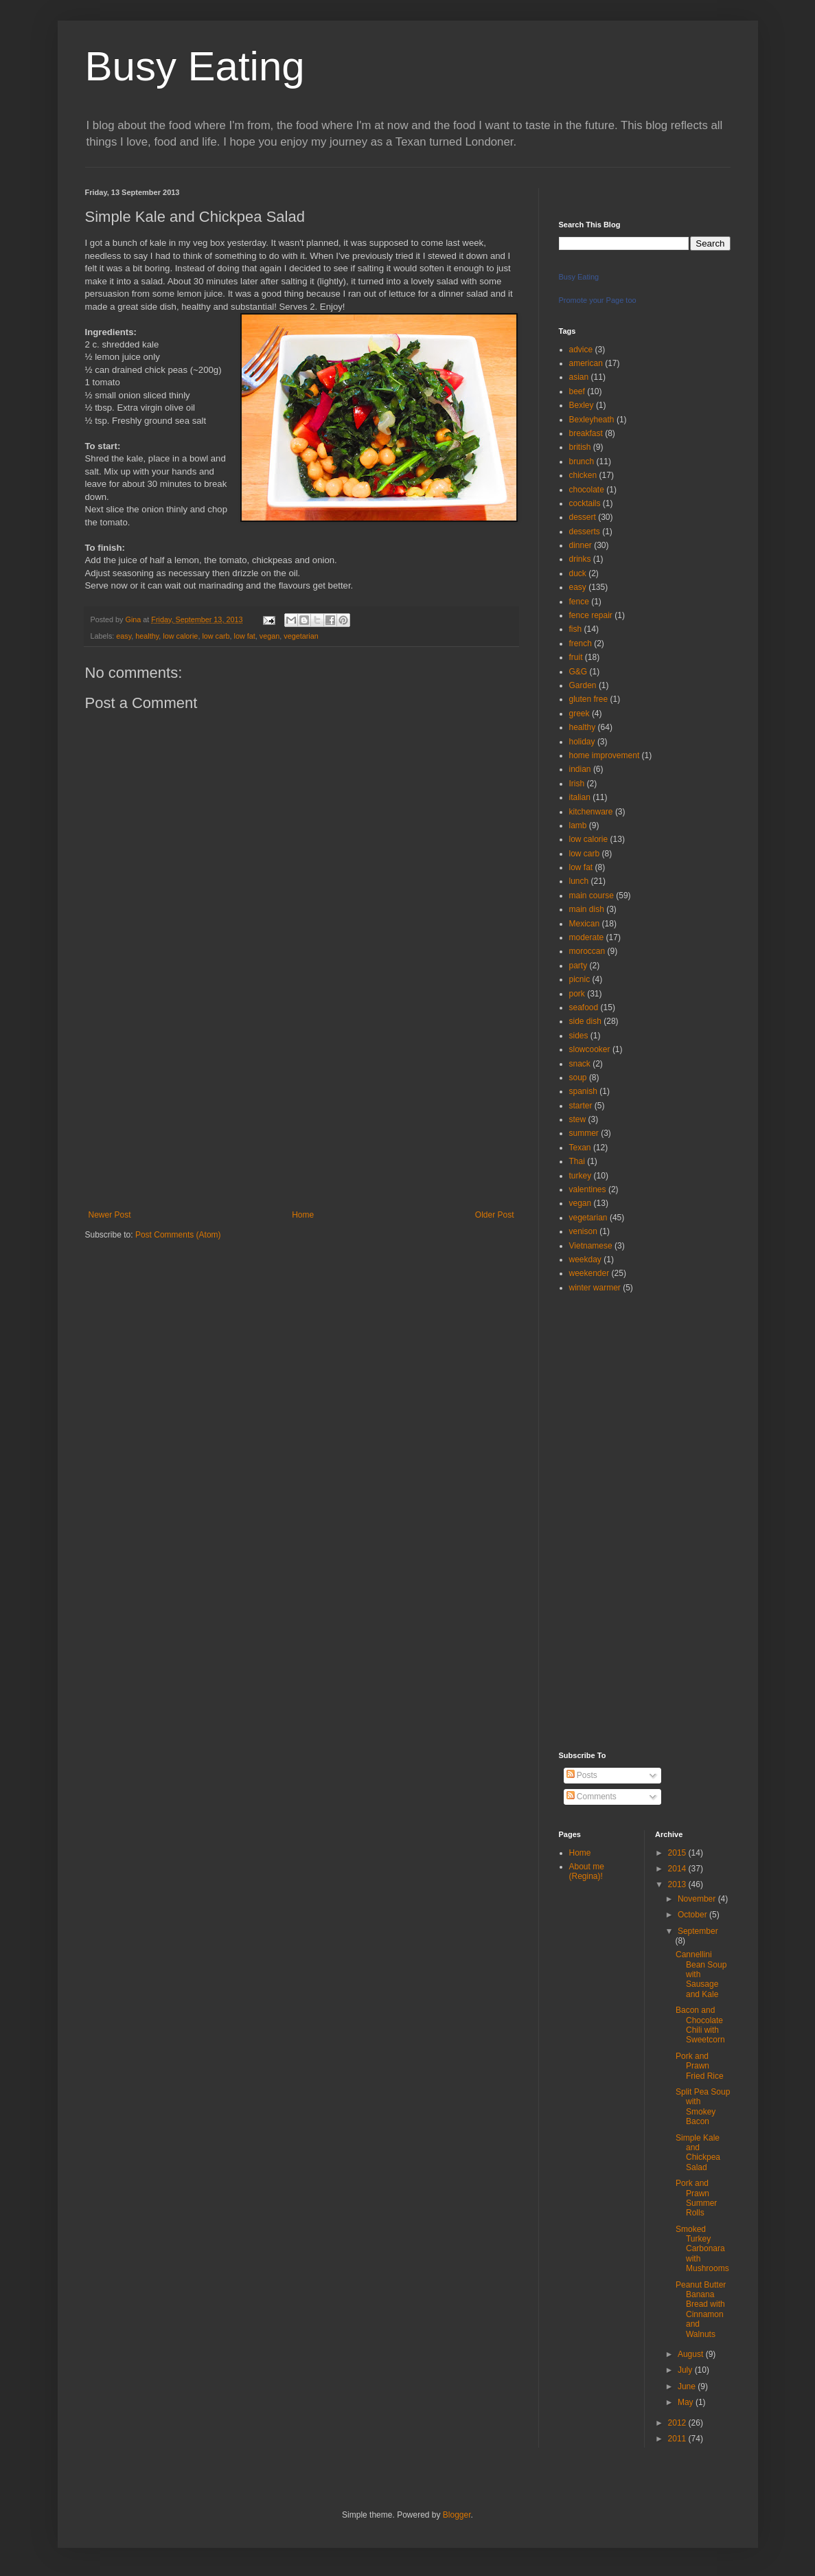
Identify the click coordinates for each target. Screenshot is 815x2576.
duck (577, 573)
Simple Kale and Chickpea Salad (698, 2152)
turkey (580, 1176)
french (580, 643)
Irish (577, 783)
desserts (584, 531)
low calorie (180, 636)
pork (577, 994)
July (686, 2370)
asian (579, 377)
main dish (586, 909)
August (692, 2354)
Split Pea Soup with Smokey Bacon (703, 2106)
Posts (581, 1775)
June (688, 2386)
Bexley (581, 405)
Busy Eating (195, 66)
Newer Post (110, 1215)
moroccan (587, 951)
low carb (215, 636)
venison (583, 1231)
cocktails (585, 503)
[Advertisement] (301, 1107)
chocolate (586, 489)
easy (123, 636)
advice (581, 349)
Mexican (584, 923)
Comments (591, 1796)
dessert (582, 517)
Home (303, 1215)
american (586, 363)
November (698, 1899)
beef (577, 391)
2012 (678, 2423)
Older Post (494, 1215)
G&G (578, 671)
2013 (678, 1884)
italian (579, 797)
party (578, 965)
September (698, 1931)
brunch (582, 461)
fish (575, 629)
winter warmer (595, 1287)
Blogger (457, 2515)
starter (581, 1105)
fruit (576, 657)
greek (579, 713)
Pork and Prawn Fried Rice (700, 2066)
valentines (587, 1189)
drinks (580, 559)
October (693, 1914)
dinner (580, 545)
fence (579, 601)
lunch (579, 881)
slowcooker (589, 1049)
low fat (244, 636)
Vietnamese (590, 1246)
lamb (578, 825)
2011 (678, 2438)
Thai (577, 1161)
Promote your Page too (597, 300)
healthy (147, 636)
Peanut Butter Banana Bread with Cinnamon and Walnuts (701, 2309)
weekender (589, 1273)
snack (579, 1064)
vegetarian (301, 636)
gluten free (588, 699)
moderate (586, 937)
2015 (678, 1853)
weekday (585, 1259)
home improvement (604, 755)
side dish (585, 1021)
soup (578, 1077)
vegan (269, 636)
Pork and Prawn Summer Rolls (696, 2198)
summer (584, 1133)
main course (591, 895)
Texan (580, 1147)
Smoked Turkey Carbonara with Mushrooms (702, 2249)
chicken (583, 475)
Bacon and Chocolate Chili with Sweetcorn (700, 2024)
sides (578, 1035)
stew (577, 1119)
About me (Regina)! (586, 1871)
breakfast (586, 433)
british (580, 447)
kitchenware (591, 812)
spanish (583, 1091)
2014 (678, 1868)
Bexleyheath (592, 419)
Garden (583, 685)
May (687, 2402)
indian (580, 769)
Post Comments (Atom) (178, 1235)
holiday (582, 741)
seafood (584, 1007)
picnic (579, 979)
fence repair (590, 615)
